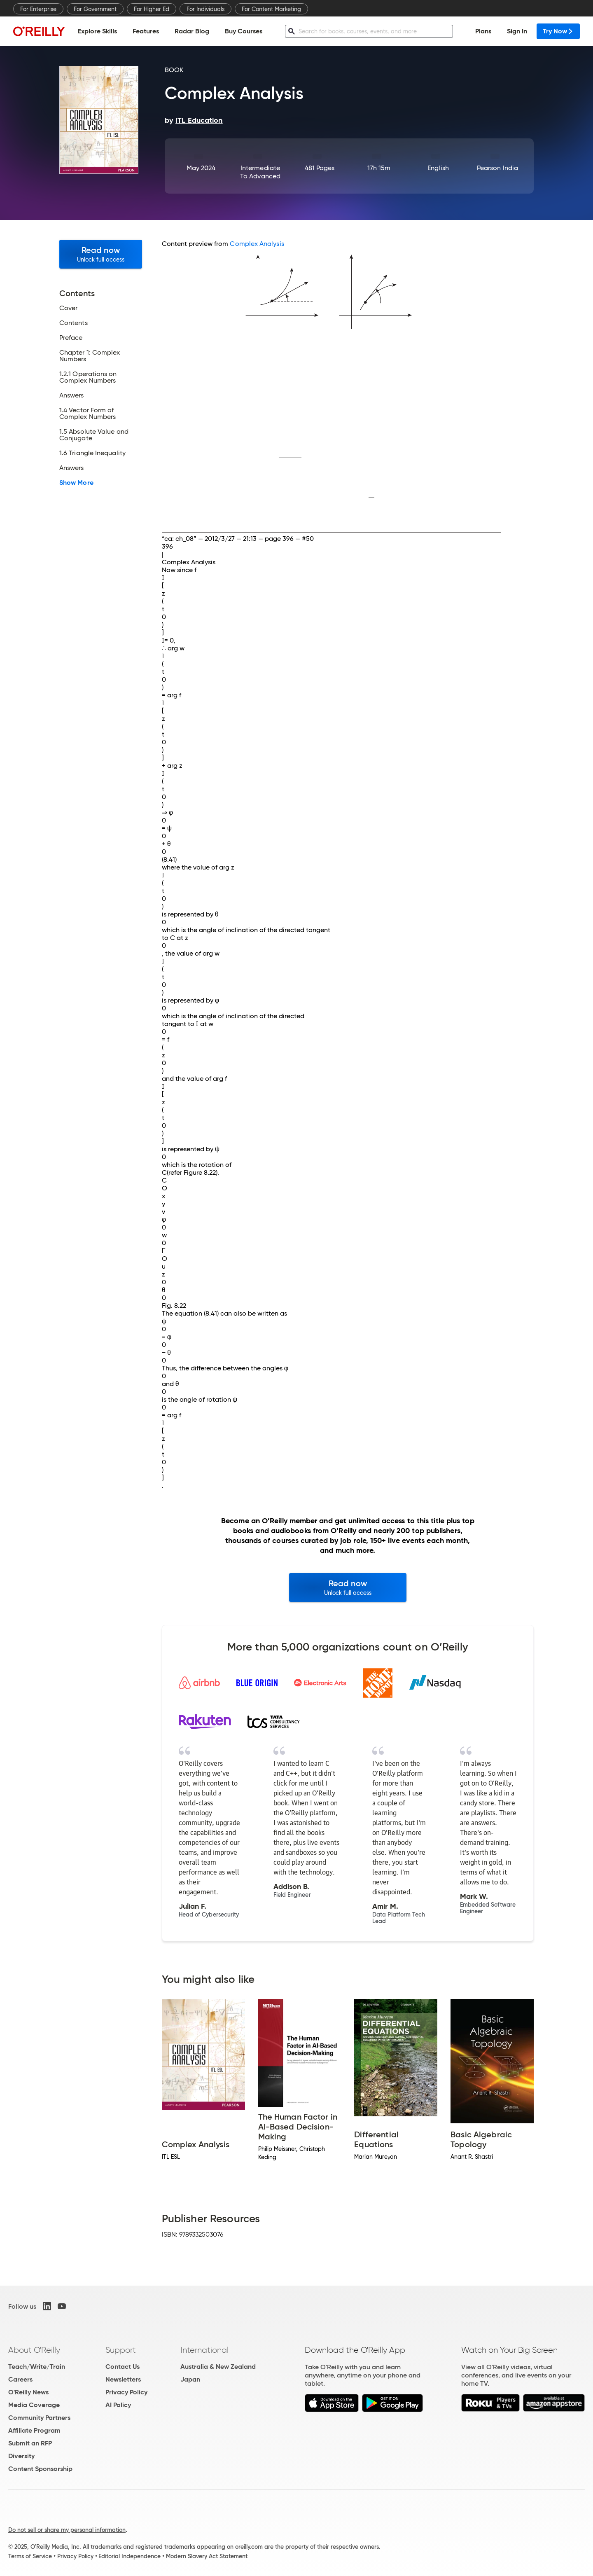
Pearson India (497, 168)
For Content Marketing (271, 9)
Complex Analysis (257, 244)
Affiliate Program (34, 2430)
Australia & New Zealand (218, 2366)
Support (120, 2350)
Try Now (558, 31)
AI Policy (118, 2405)
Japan (190, 2379)
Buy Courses (243, 31)
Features (146, 31)
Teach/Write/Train (36, 2366)
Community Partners (39, 2417)
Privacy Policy (126, 2392)
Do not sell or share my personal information (67, 2530)
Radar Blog (192, 31)
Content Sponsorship (40, 2468)
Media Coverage (34, 2405)
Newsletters (123, 2379)
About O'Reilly (34, 2350)
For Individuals (205, 9)
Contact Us (122, 2366)
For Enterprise (38, 9)
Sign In (517, 31)
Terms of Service (30, 2556)
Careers (20, 2379)
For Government (95, 9)
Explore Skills (97, 31)
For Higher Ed (151, 9)
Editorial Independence (129, 2556)
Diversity (21, 2456)
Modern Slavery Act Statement (206, 2556)
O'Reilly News (28, 2392)
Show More (76, 482)
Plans (483, 31)
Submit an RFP (30, 2443)
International (204, 2350)
